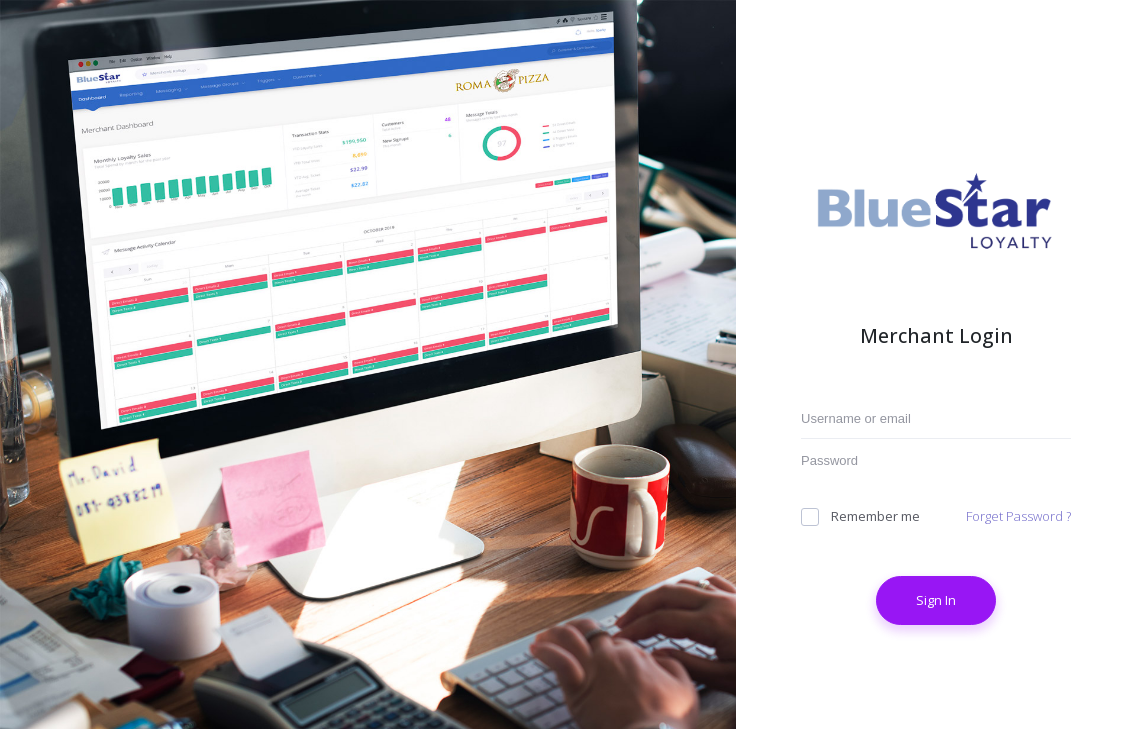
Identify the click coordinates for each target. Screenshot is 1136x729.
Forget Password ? (1018, 516)
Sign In (936, 600)
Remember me (860, 516)
